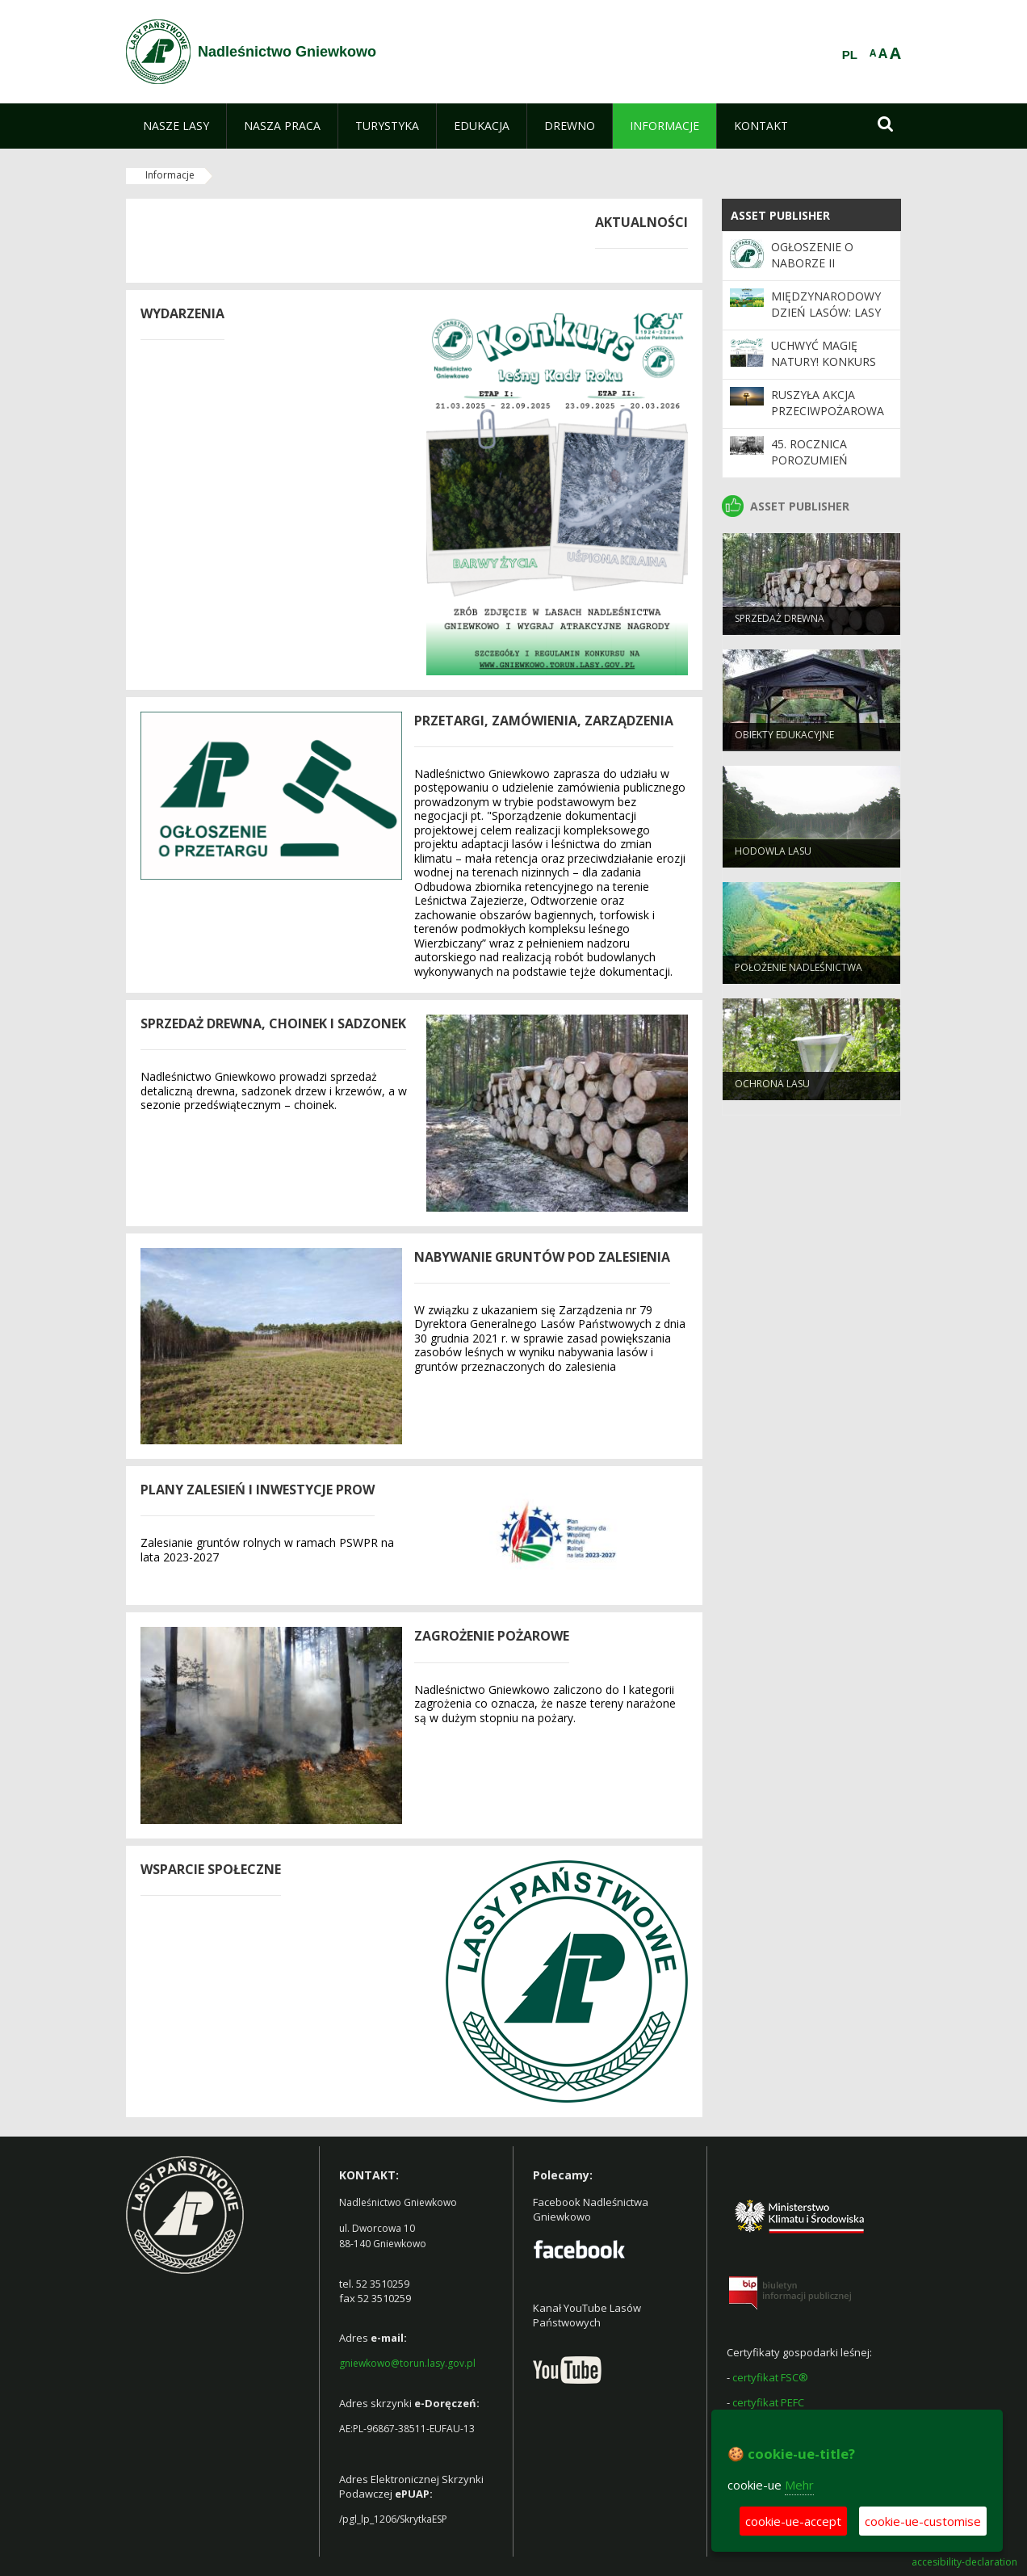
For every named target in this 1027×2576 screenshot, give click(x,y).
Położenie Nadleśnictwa (798, 974)
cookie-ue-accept (793, 2521)
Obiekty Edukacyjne (784, 741)
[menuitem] (176, 126)
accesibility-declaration (964, 2562)
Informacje (170, 175)
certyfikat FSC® (770, 2377)
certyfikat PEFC (768, 2402)
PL (849, 54)
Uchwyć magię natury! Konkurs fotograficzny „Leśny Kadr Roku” (827, 370)
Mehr (799, 2485)
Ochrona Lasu (772, 1090)
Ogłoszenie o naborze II (812, 255)
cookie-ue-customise (923, 2521)
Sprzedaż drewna (779, 625)
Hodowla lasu (773, 857)
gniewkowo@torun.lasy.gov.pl (407, 2363)
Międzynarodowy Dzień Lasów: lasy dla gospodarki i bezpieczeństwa (826, 320)
